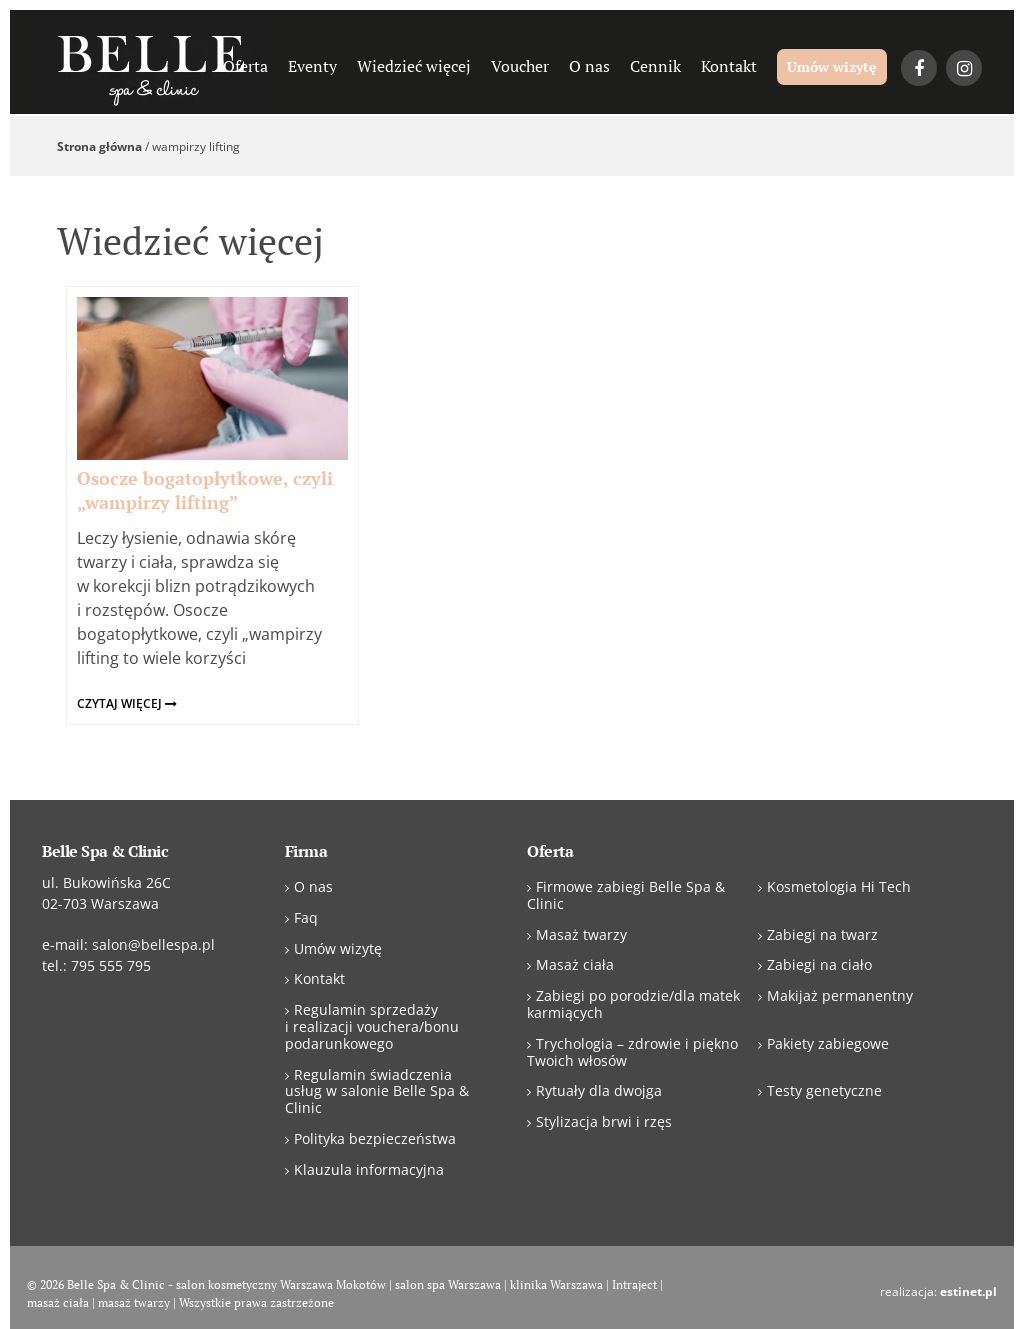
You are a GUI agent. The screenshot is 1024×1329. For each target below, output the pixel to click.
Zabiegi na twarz (822, 934)
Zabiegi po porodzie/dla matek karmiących (633, 1004)
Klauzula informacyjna (369, 1169)
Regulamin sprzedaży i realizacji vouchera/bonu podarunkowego (372, 1026)
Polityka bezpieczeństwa (375, 1138)
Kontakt (729, 66)
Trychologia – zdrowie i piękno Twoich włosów (632, 1052)
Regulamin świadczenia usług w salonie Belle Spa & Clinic (377, 1091)
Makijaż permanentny (840, 995)
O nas (589, 66)
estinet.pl (968, 1291)
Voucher (520, 66)
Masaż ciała (575, 964)
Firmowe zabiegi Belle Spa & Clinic (626, 895)
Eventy (312, 66)
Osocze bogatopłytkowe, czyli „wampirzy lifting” (205, 490)
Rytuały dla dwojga (599, 1090)
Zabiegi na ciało (819, 964)
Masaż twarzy (581, 934)
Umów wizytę (832, 66)
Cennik (655, 66)
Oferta (245, 66)
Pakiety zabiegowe (828, 1043)
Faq (306, 917)
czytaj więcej (127, 703)
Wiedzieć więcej (414, 66)
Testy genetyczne (824, 1090)
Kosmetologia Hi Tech (839, 886)
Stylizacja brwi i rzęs (604, 1121)
